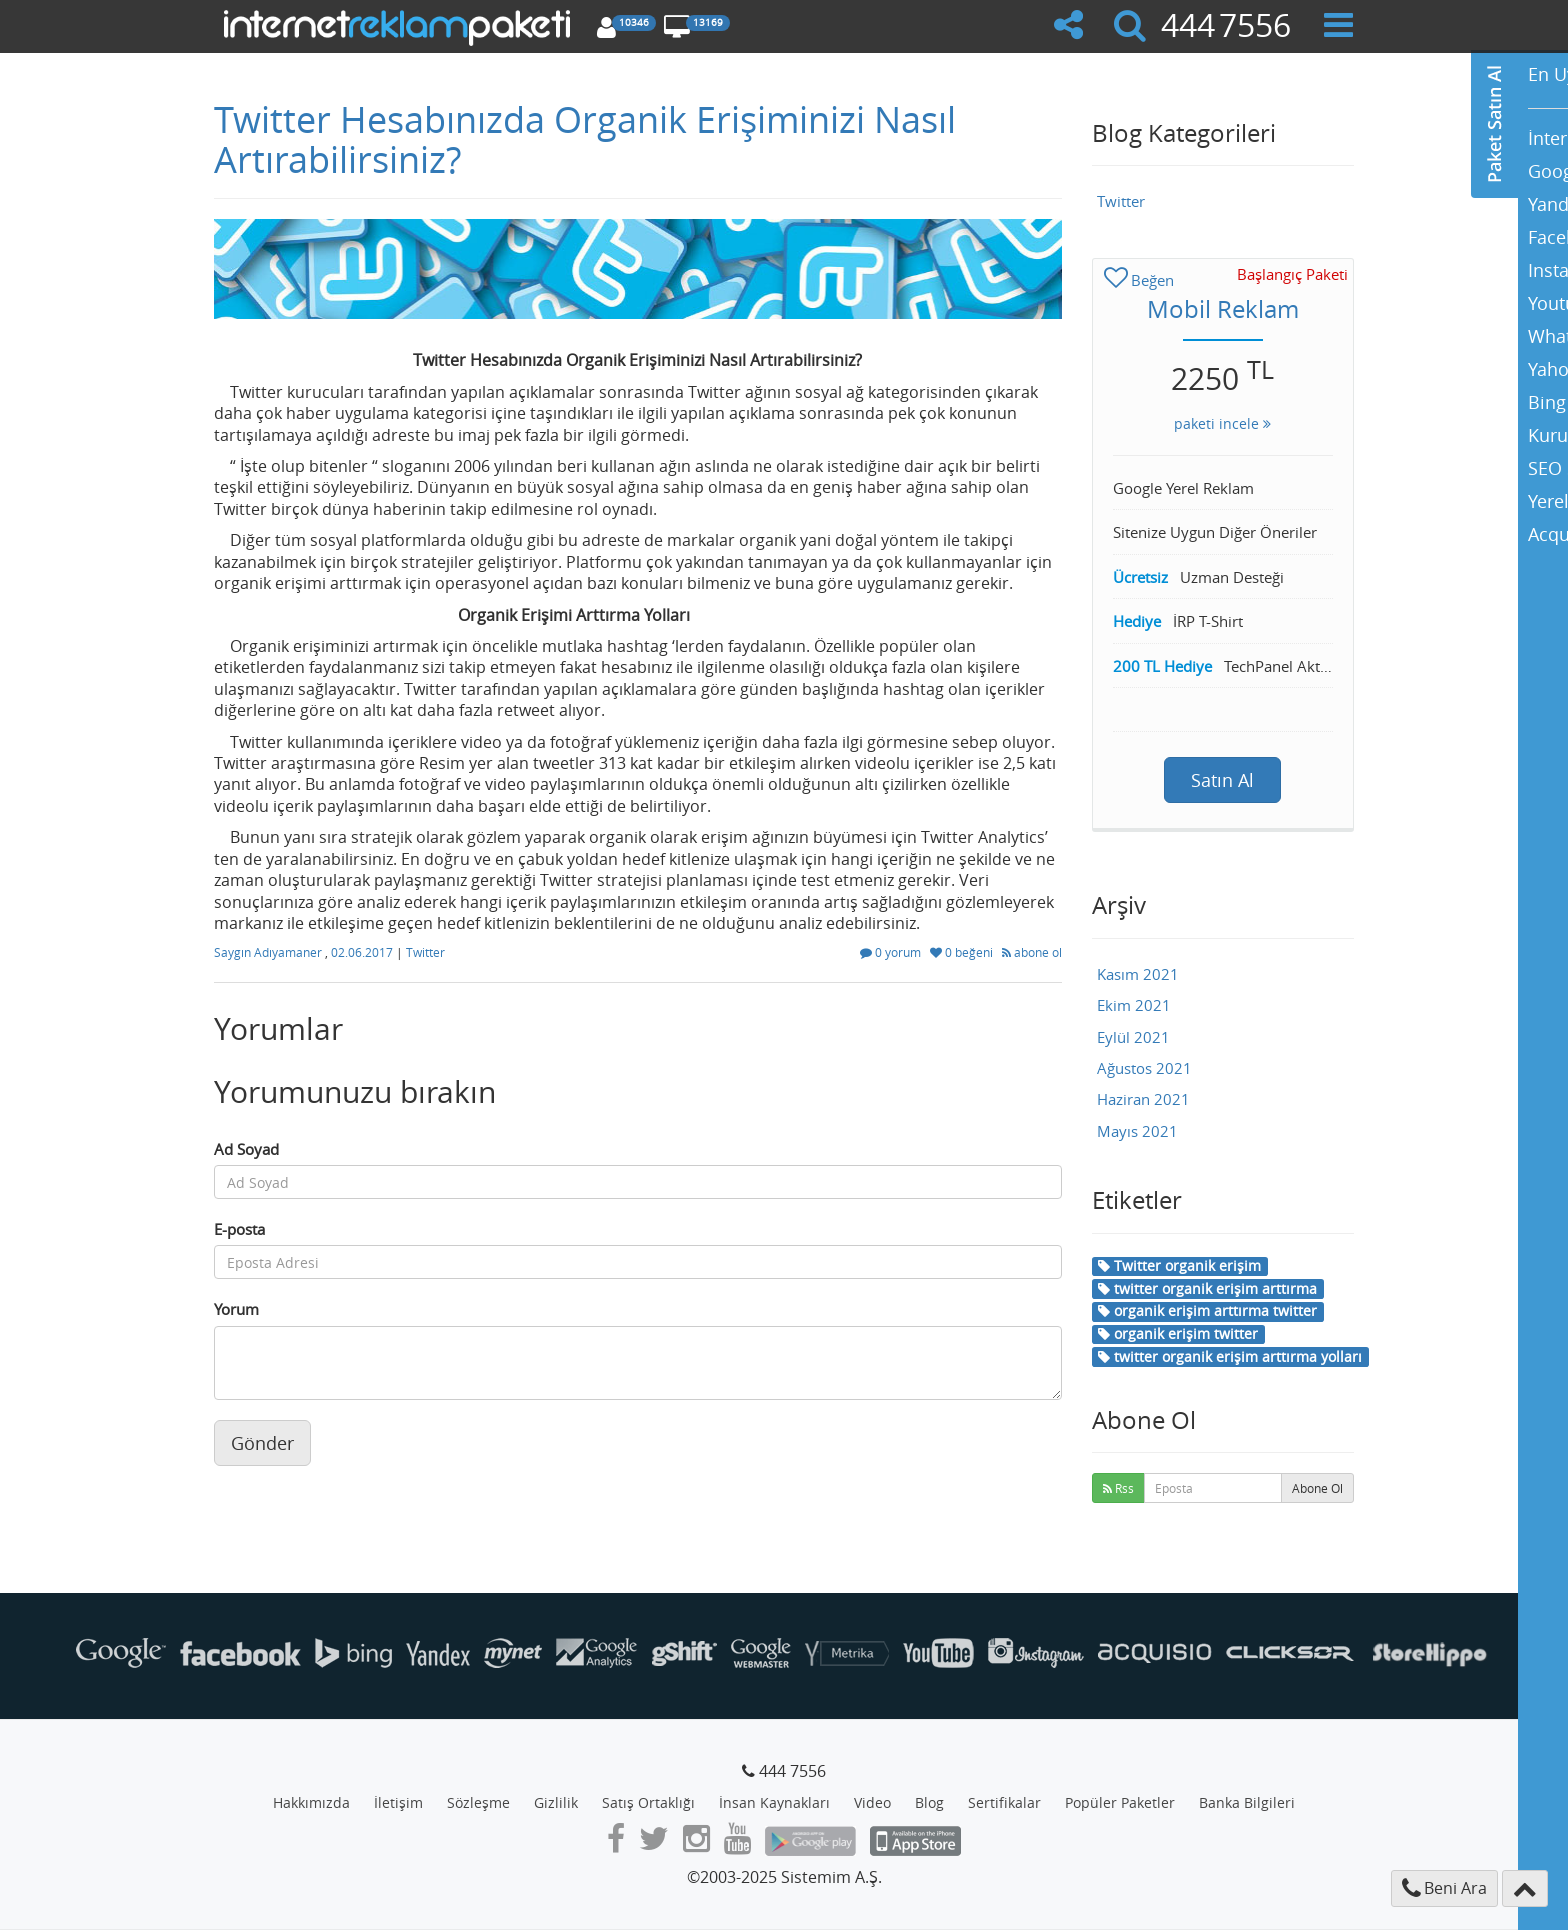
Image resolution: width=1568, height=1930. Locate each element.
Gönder (262, 1443)
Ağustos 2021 (1144, 1068)
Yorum (236, 1309)
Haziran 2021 (1143, 1099)
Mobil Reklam (1223, 309)
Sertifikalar (1004, 1802)
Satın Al (1222, 780)
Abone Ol (1317, 1488)
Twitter (425, 952)
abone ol (1032, 952)
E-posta (239, 1229)
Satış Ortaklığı (648, 1802)
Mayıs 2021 (1137, 1131)
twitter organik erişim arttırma (1207, 1288)
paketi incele (1222, 423)
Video (872, 1802)
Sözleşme (478, 1802)
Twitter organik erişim (1179, 1265)
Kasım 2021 (1138, 974)
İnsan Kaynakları (774, 1802)
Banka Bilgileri (1247, 1802)
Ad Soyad (246, 1149)
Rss (1118, 1488)
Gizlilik (556, 1802)
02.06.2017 (363, 952)
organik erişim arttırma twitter (1207, 1310)
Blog (929, 1802)
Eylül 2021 (1133, 1037)
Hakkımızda (311, 1802)
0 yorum (892, 952)
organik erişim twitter (1178, 1333)
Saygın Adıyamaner (269, 952)
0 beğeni (963, 952)
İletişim (398, 1802)
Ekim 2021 (1134, 1005)
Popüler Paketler (1120, 1802)
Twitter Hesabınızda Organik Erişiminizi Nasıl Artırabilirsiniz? (585, 139)
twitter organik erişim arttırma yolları (1230, 1356)
